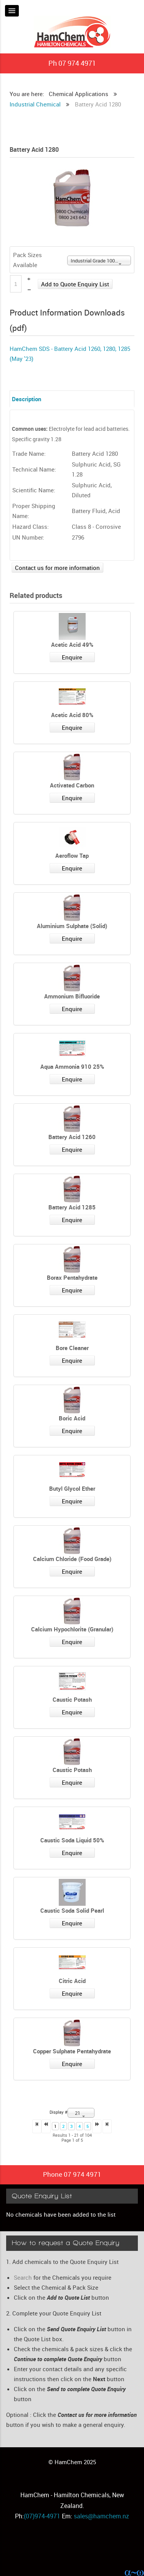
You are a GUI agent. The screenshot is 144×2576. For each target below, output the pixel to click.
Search (23, 2277)
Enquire (72, 657)
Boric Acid (72, 1418)
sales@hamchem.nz (100, 2516)
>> (107, 2126)
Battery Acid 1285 (72, 1207)
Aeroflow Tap (72, 855)
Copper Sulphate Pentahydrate (72, 2051)
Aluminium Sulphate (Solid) (72, 926)
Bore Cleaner (72, 1348)
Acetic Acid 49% (72, 644)
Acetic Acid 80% (72, 715)
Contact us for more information (57, 567)
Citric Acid (72, 1981)
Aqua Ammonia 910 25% (72, 1066)
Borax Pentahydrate (72, 1277)
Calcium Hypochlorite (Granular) (72, 1629)
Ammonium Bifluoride (72, 996)
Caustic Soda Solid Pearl (72, 1910)
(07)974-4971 (42, 2516)
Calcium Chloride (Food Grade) (72, 1559)
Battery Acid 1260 (72, 1137)
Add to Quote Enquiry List (75, 284)
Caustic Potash (72, 1699)
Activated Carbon (72, 785)
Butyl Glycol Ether (72, 1488)
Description (26, 399)
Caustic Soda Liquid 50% (72, 1840)
